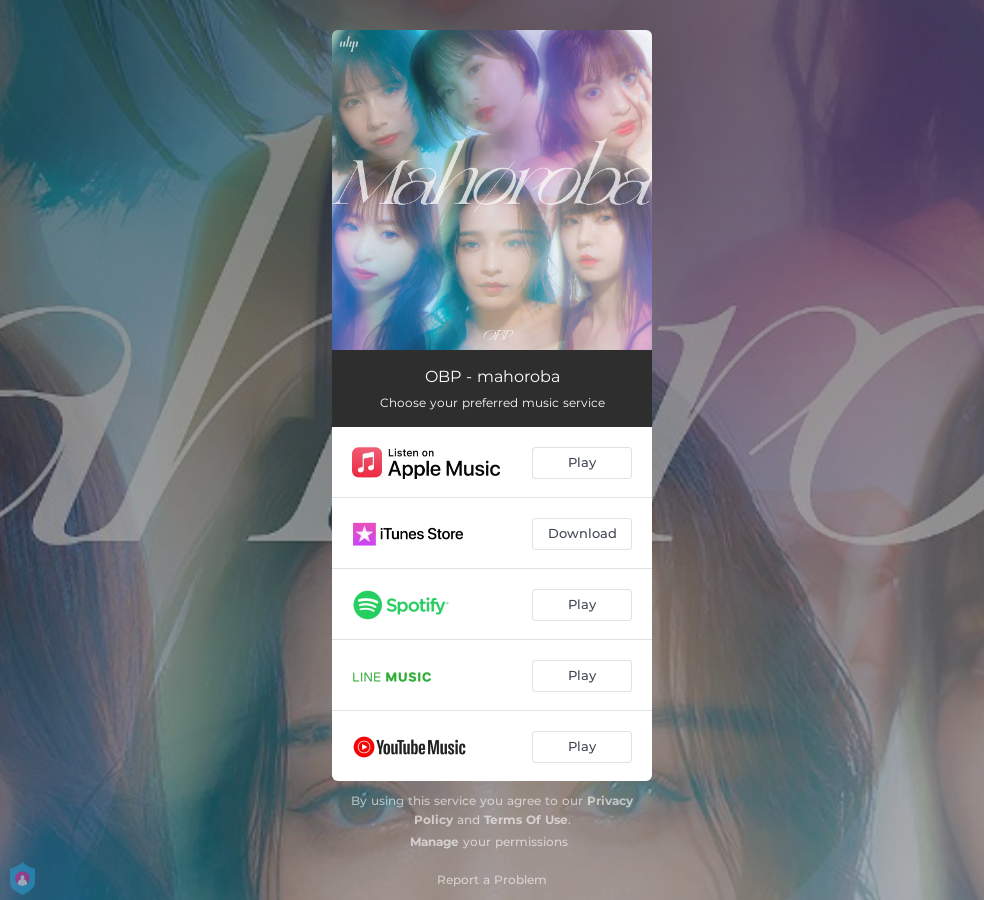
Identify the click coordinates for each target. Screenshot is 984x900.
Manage (434, 841)
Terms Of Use (526, 819)
